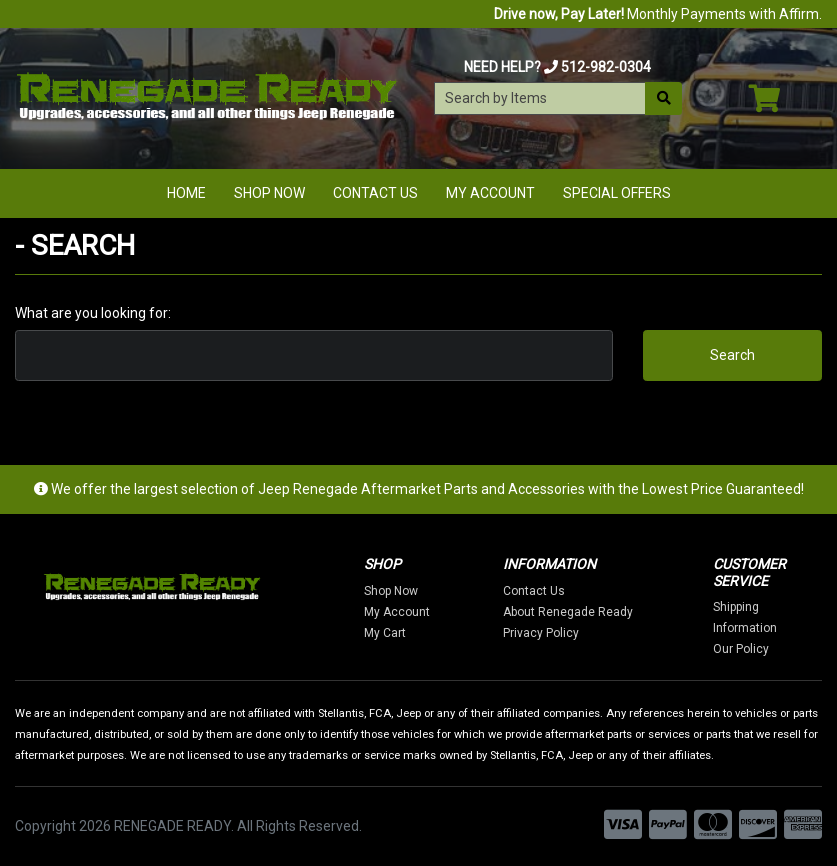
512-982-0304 (606, 67)
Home (186, 193)
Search (732, 355)
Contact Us (375, 193)
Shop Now (269, 193)
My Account (490, 193)
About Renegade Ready (568, 612)
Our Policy (741, 649)
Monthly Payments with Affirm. (658, 14)
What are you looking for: (93, 313)
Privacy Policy (541, 633)
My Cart (385, 633)
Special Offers (617, 193)
